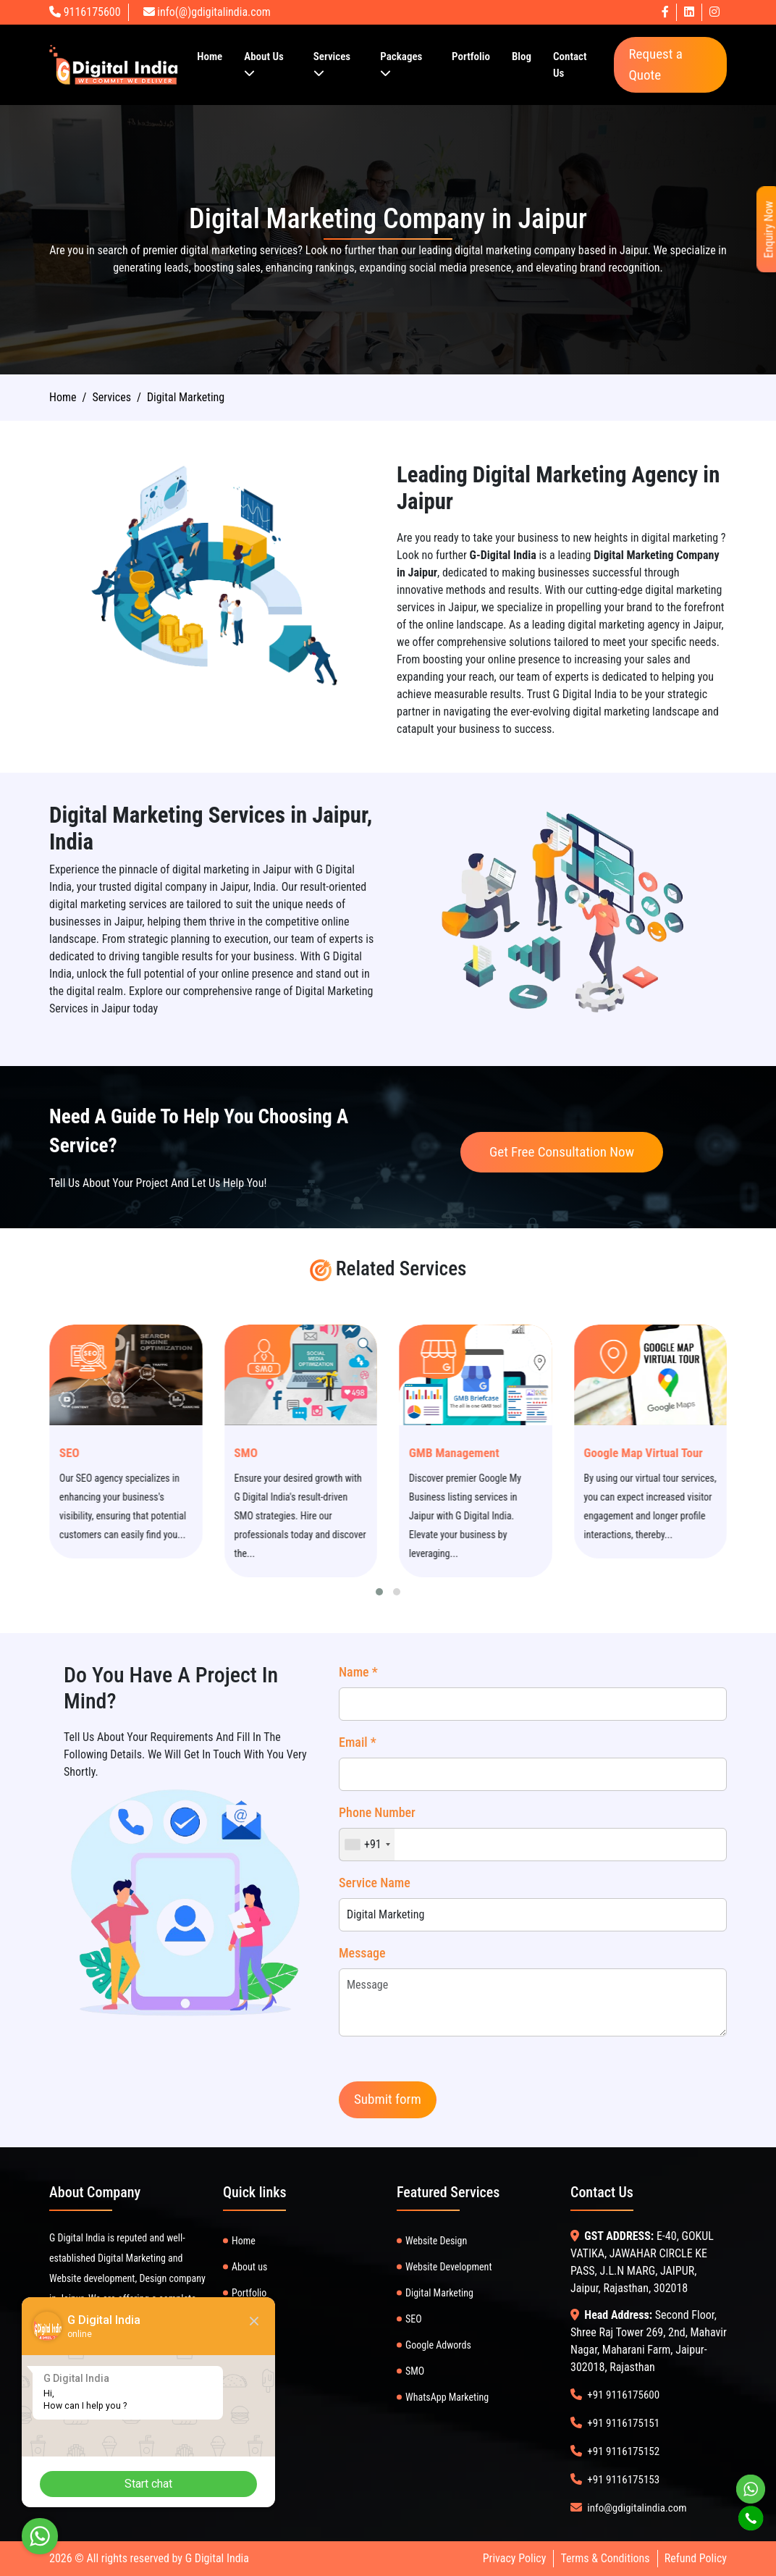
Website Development (448, 2267)
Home (209, 56)
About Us (264, 64)
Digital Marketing (439, 2293)
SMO (297, 1453)
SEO (121, 1453)
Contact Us (570, 65)
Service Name (374, 1882)
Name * (358, 1671)
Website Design (436, 2240)
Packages (401, 64)
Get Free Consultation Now (561, 1152)
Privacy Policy (515, 2558)
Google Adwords (438, 2345)
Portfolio (471, 56)
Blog (521, 56)
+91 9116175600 (623, 2394)
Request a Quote (655, 64)
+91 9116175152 (623, 2451)
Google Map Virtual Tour (695, 1453)
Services (331, 64)
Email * (357, 1742)
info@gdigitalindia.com (636, 2507)
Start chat (148, 2484)
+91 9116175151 (623, 2423)
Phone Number (377, 1812)
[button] (379, 1592)
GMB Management (505, 1453)
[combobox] (367, 1844)
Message (362, 1952)
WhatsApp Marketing (447, 2397)
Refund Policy (696, 2558)
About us (249, 2267)
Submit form (387, 2099)
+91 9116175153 (623, 2479)
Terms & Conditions (604, 2558)
